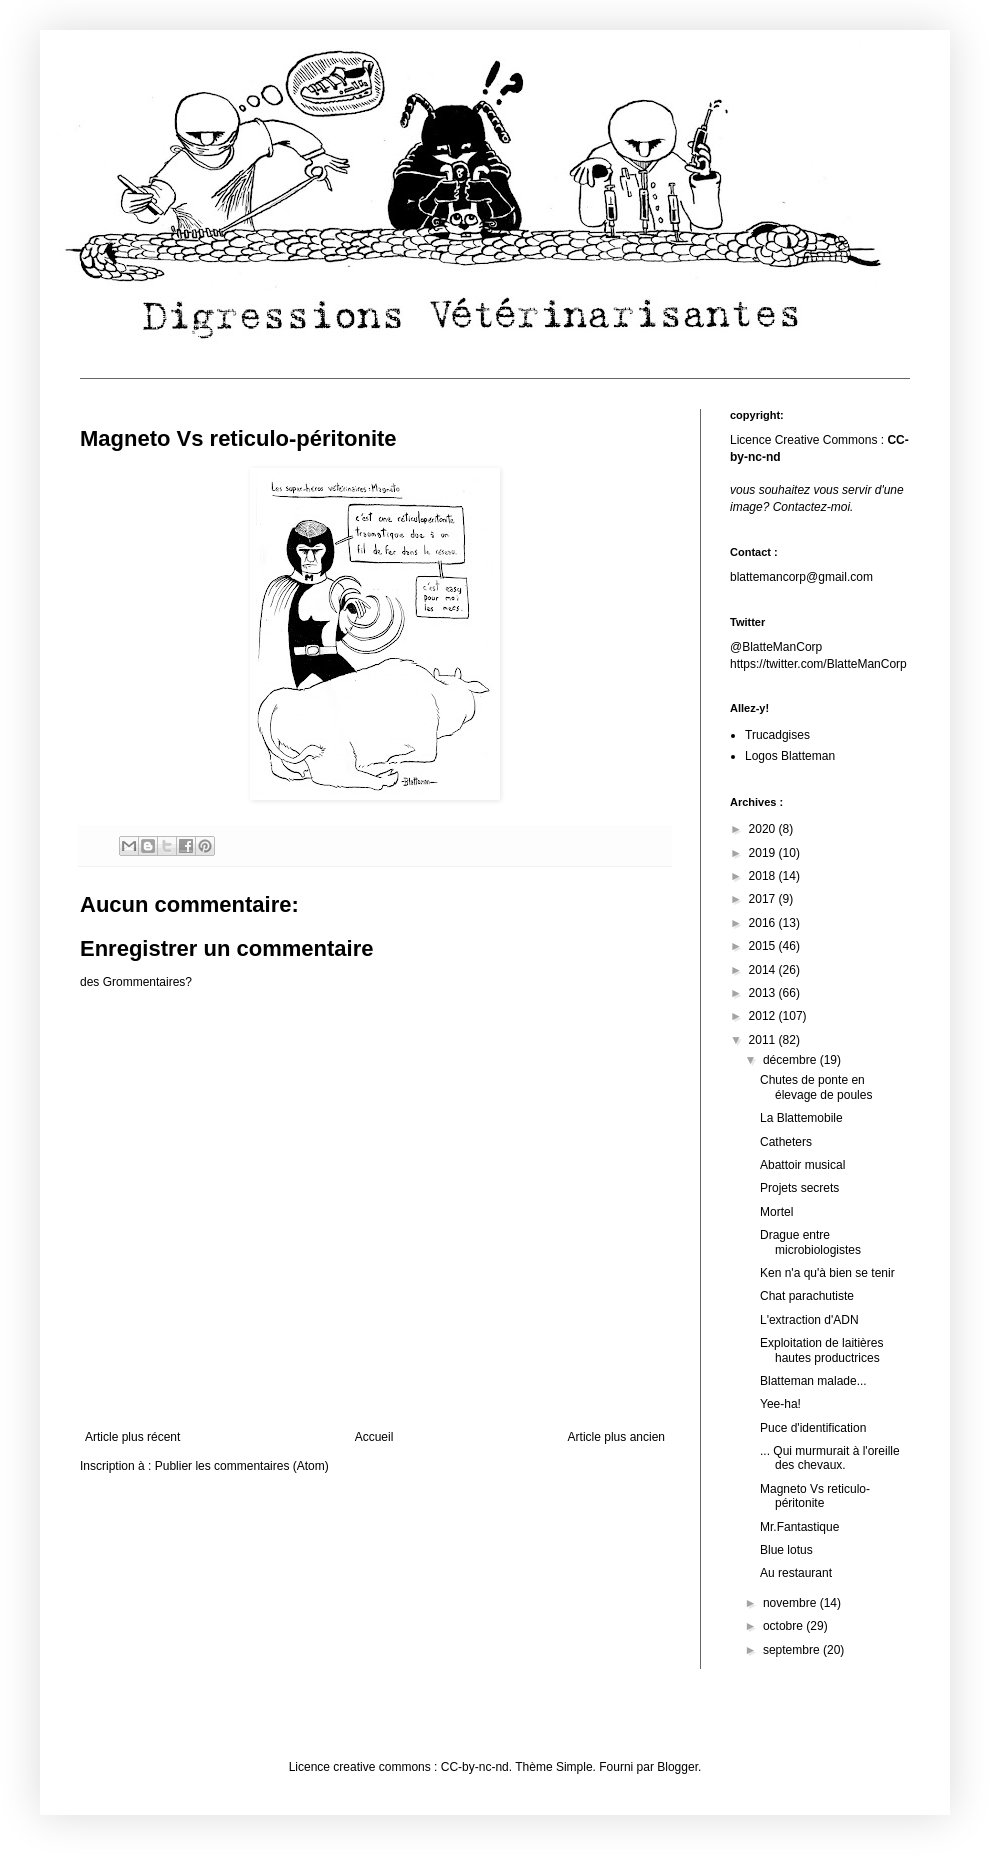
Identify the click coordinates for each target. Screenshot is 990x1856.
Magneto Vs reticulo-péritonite (815, 1496)
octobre (784, 1626)
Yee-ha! (780, 1404)
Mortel (776, 1212)
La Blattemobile (801, 1118)
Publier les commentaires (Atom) (242, 1466)
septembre (793, 1650)
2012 (764, 1016)
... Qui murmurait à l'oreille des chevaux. (830, 1458)
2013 (764, 993)
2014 (764, 970)
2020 (764, 829)
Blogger (677, 1767)
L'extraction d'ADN (809, 1320)
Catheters (786, 1142)
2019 (764, 853)
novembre (791, 1603)
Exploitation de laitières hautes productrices (821, 1350)
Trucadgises (777, 735)
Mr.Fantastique (799, 1527)
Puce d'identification (813, 1428)
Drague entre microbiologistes (810, 1242)
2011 (764, 1040)
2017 (764, 899)
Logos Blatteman (790, 756)
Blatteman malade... (813, 1381)
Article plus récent (132, 1437)
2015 (764, 946)
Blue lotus (786, 1550)
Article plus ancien (616, 1437)
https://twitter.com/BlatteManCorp (818, 664)
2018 (764, 876)
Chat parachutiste (807, 1296)
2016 (764, 923)
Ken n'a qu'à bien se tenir (827, 1273)
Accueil (374, 1437)
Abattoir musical (802, 1165)
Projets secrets (799, 1188)
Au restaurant (796, 1573)
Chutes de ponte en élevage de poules (816, 1087)
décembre (791, 1060)
